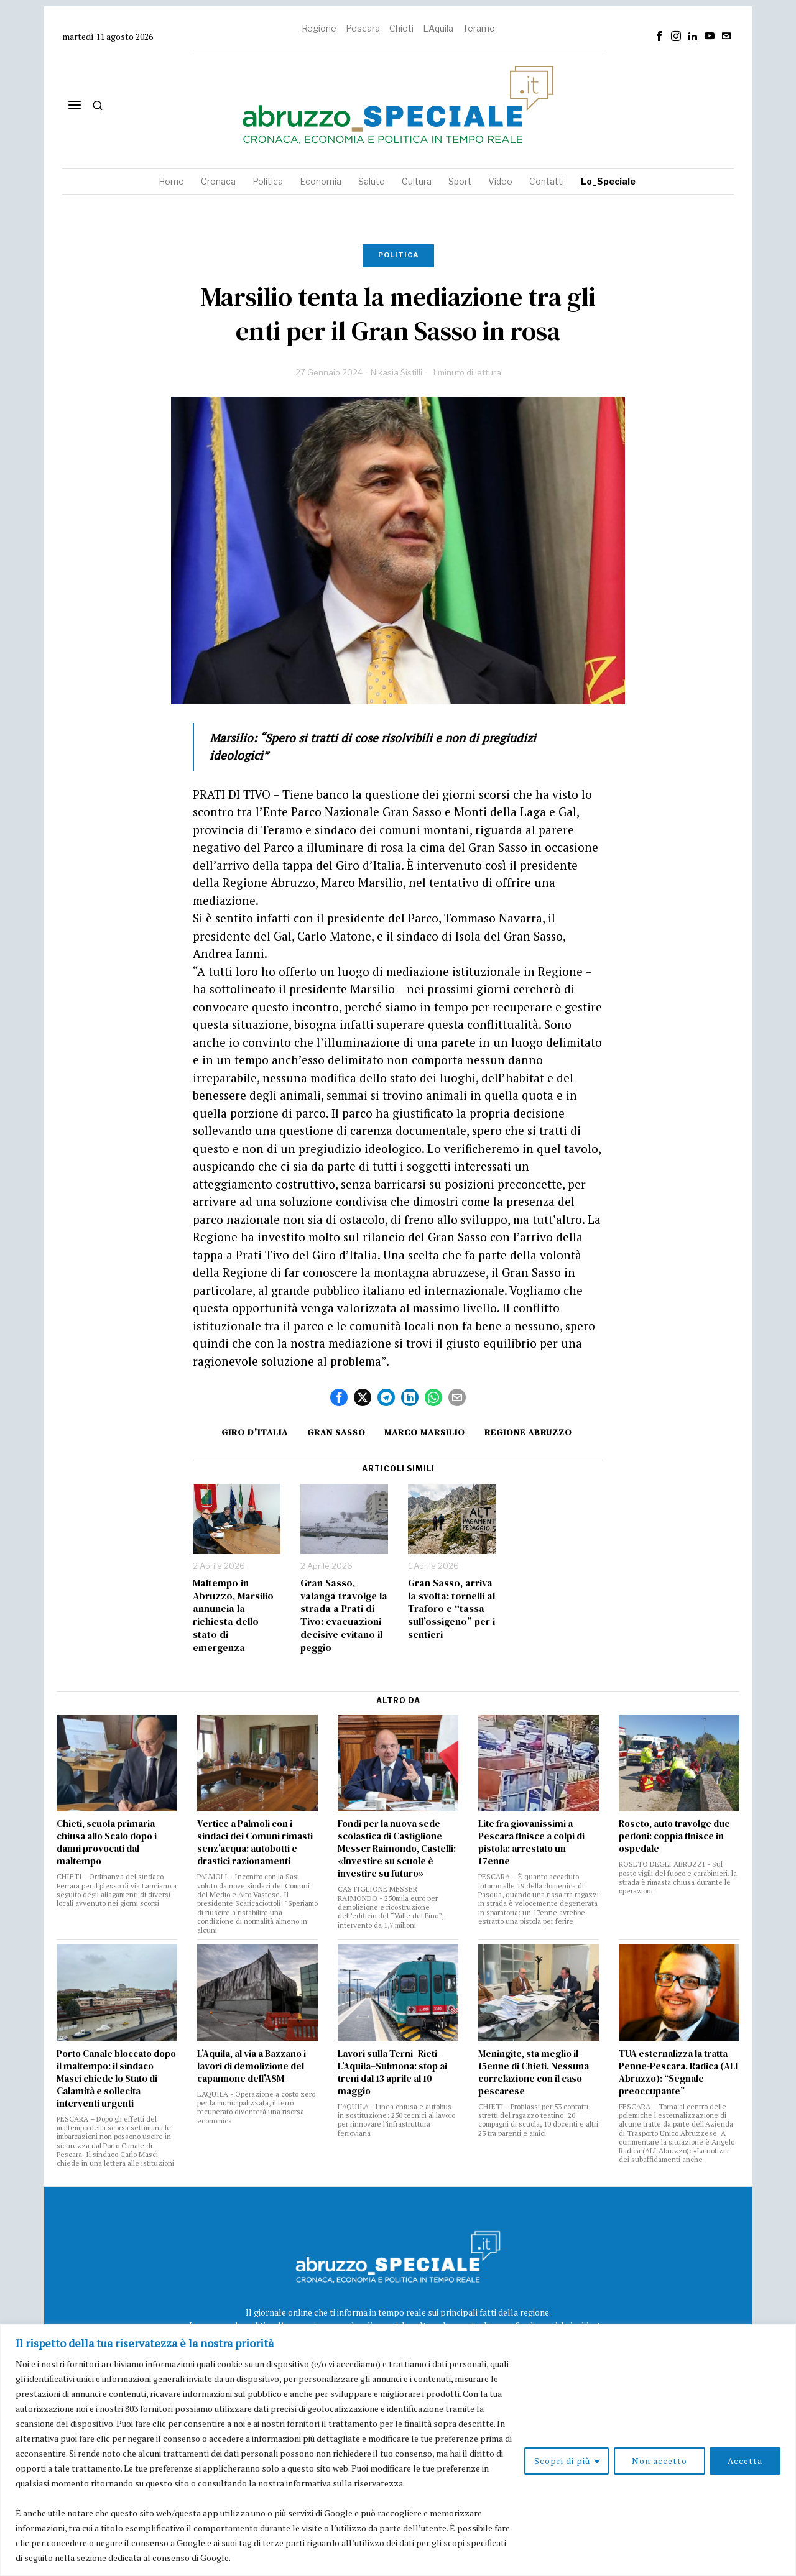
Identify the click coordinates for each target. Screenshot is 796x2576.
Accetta (745, 2461)
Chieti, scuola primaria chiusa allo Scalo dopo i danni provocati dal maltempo (107, 1842)
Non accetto (659, 2461)
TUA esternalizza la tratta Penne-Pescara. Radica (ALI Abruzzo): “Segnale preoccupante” (678, 2072)
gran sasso (336, 1432)
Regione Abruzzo (529, 1432)
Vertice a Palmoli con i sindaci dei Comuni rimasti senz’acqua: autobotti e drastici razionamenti (255, 1842)
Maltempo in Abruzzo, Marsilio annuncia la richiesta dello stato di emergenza (233, 1615)
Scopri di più (562, 2461)
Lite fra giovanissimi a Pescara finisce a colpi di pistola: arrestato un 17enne (531, 1842)
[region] (398, 2450)
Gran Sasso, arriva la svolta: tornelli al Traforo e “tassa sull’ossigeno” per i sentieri (451, 1608)
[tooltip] (659, 36)
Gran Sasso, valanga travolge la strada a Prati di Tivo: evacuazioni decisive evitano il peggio (343, 1615)
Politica (398, 255)
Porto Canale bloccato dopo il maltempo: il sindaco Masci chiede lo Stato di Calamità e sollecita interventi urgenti (116, 2079)
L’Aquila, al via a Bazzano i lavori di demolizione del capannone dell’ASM (251, 2066)
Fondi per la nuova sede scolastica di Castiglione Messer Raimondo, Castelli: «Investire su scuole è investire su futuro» (397, 1849)
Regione (319, 28)
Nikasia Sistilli (396, 372)
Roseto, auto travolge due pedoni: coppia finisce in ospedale (674, 1836)
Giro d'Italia (253, 1432)
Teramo (479, 28)
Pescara (363, 28)
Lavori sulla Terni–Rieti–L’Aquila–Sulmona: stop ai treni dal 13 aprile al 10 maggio (392, 2072)
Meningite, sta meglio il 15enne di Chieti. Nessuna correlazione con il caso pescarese (533, 2072)
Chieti (401, 28)
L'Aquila (438, 28)
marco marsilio (425, 1432)
